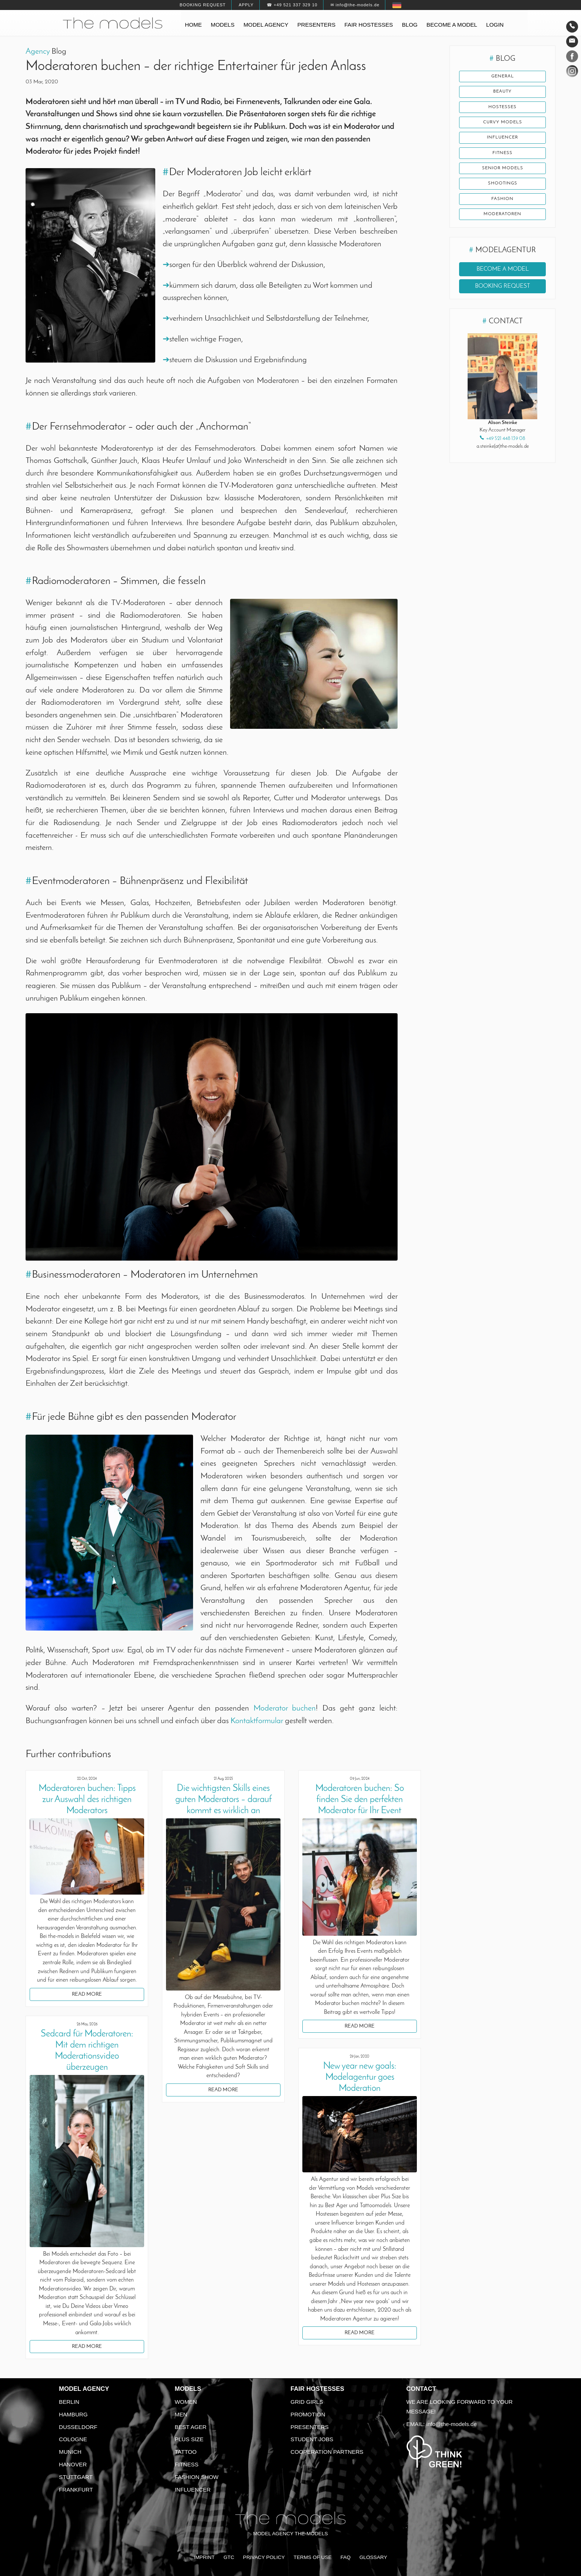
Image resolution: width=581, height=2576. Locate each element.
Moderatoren (502, 219)
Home (193, 24)
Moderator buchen (284, 1708)
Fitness (187, 2464)
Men (181, 2414)
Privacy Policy (264, 2557)
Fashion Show (197, 2477)
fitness (502, 156)
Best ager (191, 2427)
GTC (228, 2557)
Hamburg (73, 2414)
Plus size (189, 2439)
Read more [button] (87, 1994)
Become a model (451, 24)
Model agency (265, 24)
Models (223, 24)
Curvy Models (502, 124)
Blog (410, 24)
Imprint (204, 2557)
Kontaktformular (256, 1721)
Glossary (373, 2557)
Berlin (69, 2402)
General (502, 76)
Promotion (307, 2414)
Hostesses (503, 108)
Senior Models (503, 172)
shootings (502, 188)
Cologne (73, 2439)
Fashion (502, 203)
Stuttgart (76, 2477)
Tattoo (186, 2452)
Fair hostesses (369, 24)
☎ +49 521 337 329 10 (292, 5)
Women (186, 2402)
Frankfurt (76, 2489)
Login (495, 24)
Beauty (502, 92)
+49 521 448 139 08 (505, 444)
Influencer (502, 140)
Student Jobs (311, 2439)
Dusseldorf (78, 2427)
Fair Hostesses (317, 2388)
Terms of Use (312, 2557)
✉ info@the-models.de (355, 5)
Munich (70, 2452)
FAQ (346, 2557)
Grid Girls (306, 2402)
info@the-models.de (451, 2424)
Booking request (203, 5)
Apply (246, 5)
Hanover (73, 2464)
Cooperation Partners (326, 2452)
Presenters (316, 24)
